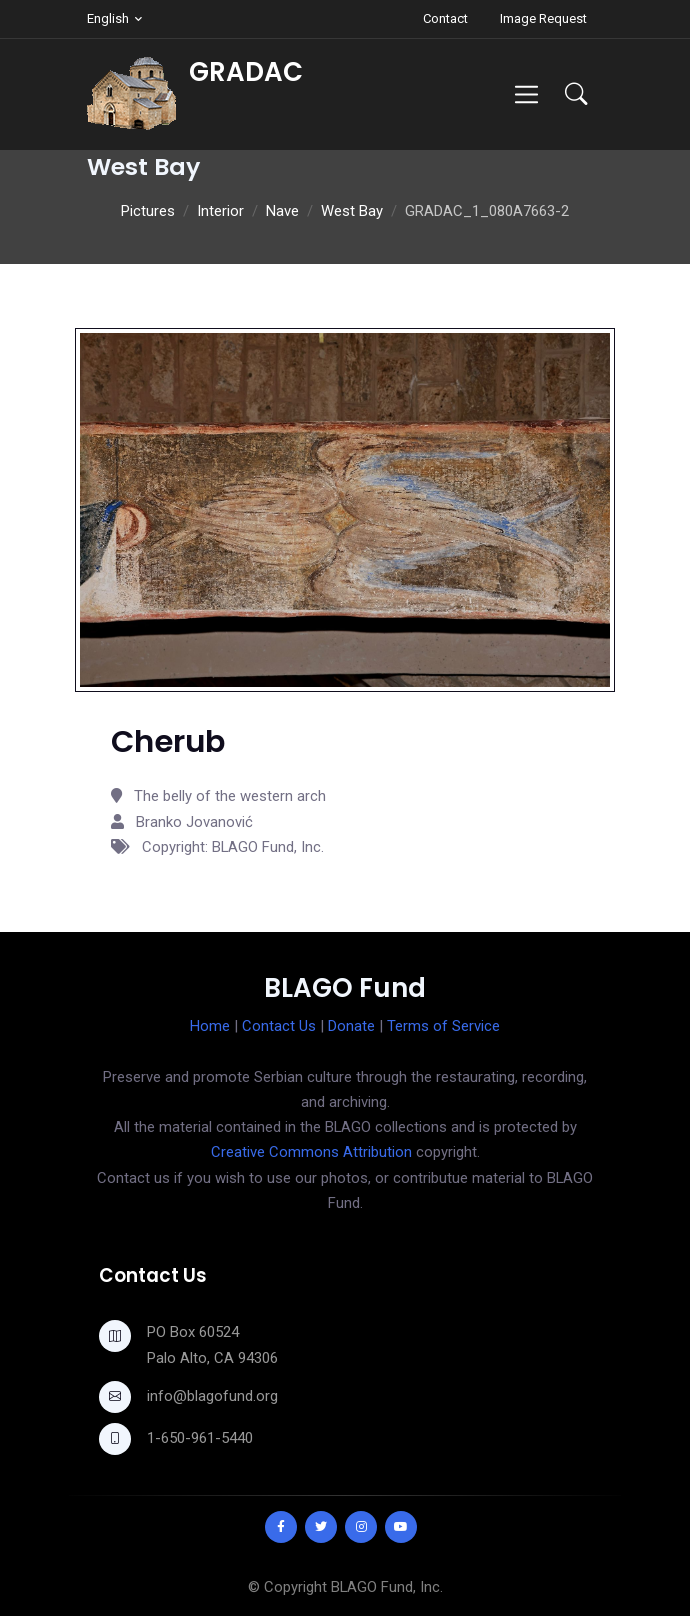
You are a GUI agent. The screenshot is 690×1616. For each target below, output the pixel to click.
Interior (220, 211)
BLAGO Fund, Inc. (387, 1587)
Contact (445, 18)
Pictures (148, 211)
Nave (282, 211)
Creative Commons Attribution (311, 1152)
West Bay (352, 211)
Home (210, 1026)
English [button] (108, 18)
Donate (351, 1026)
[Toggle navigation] (526, 94)
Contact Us (279, 1026)
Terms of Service (443, 1026)
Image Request (543, 18)
